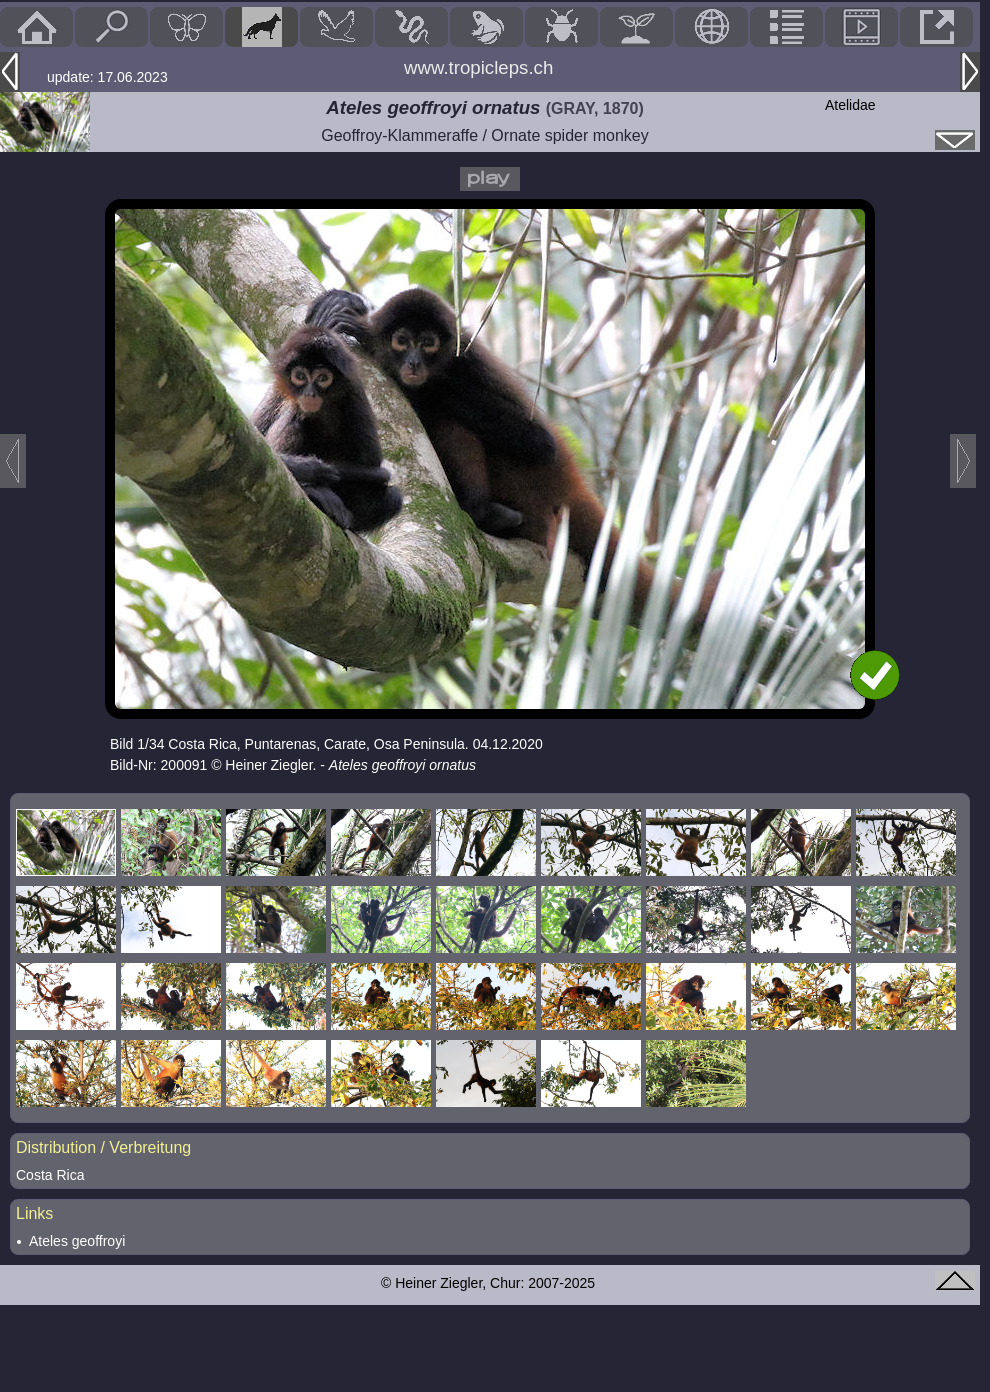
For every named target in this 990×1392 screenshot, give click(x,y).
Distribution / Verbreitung (103, 1147)
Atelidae (850, 105)
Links (34, 1213)
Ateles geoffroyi (77, 1241)
